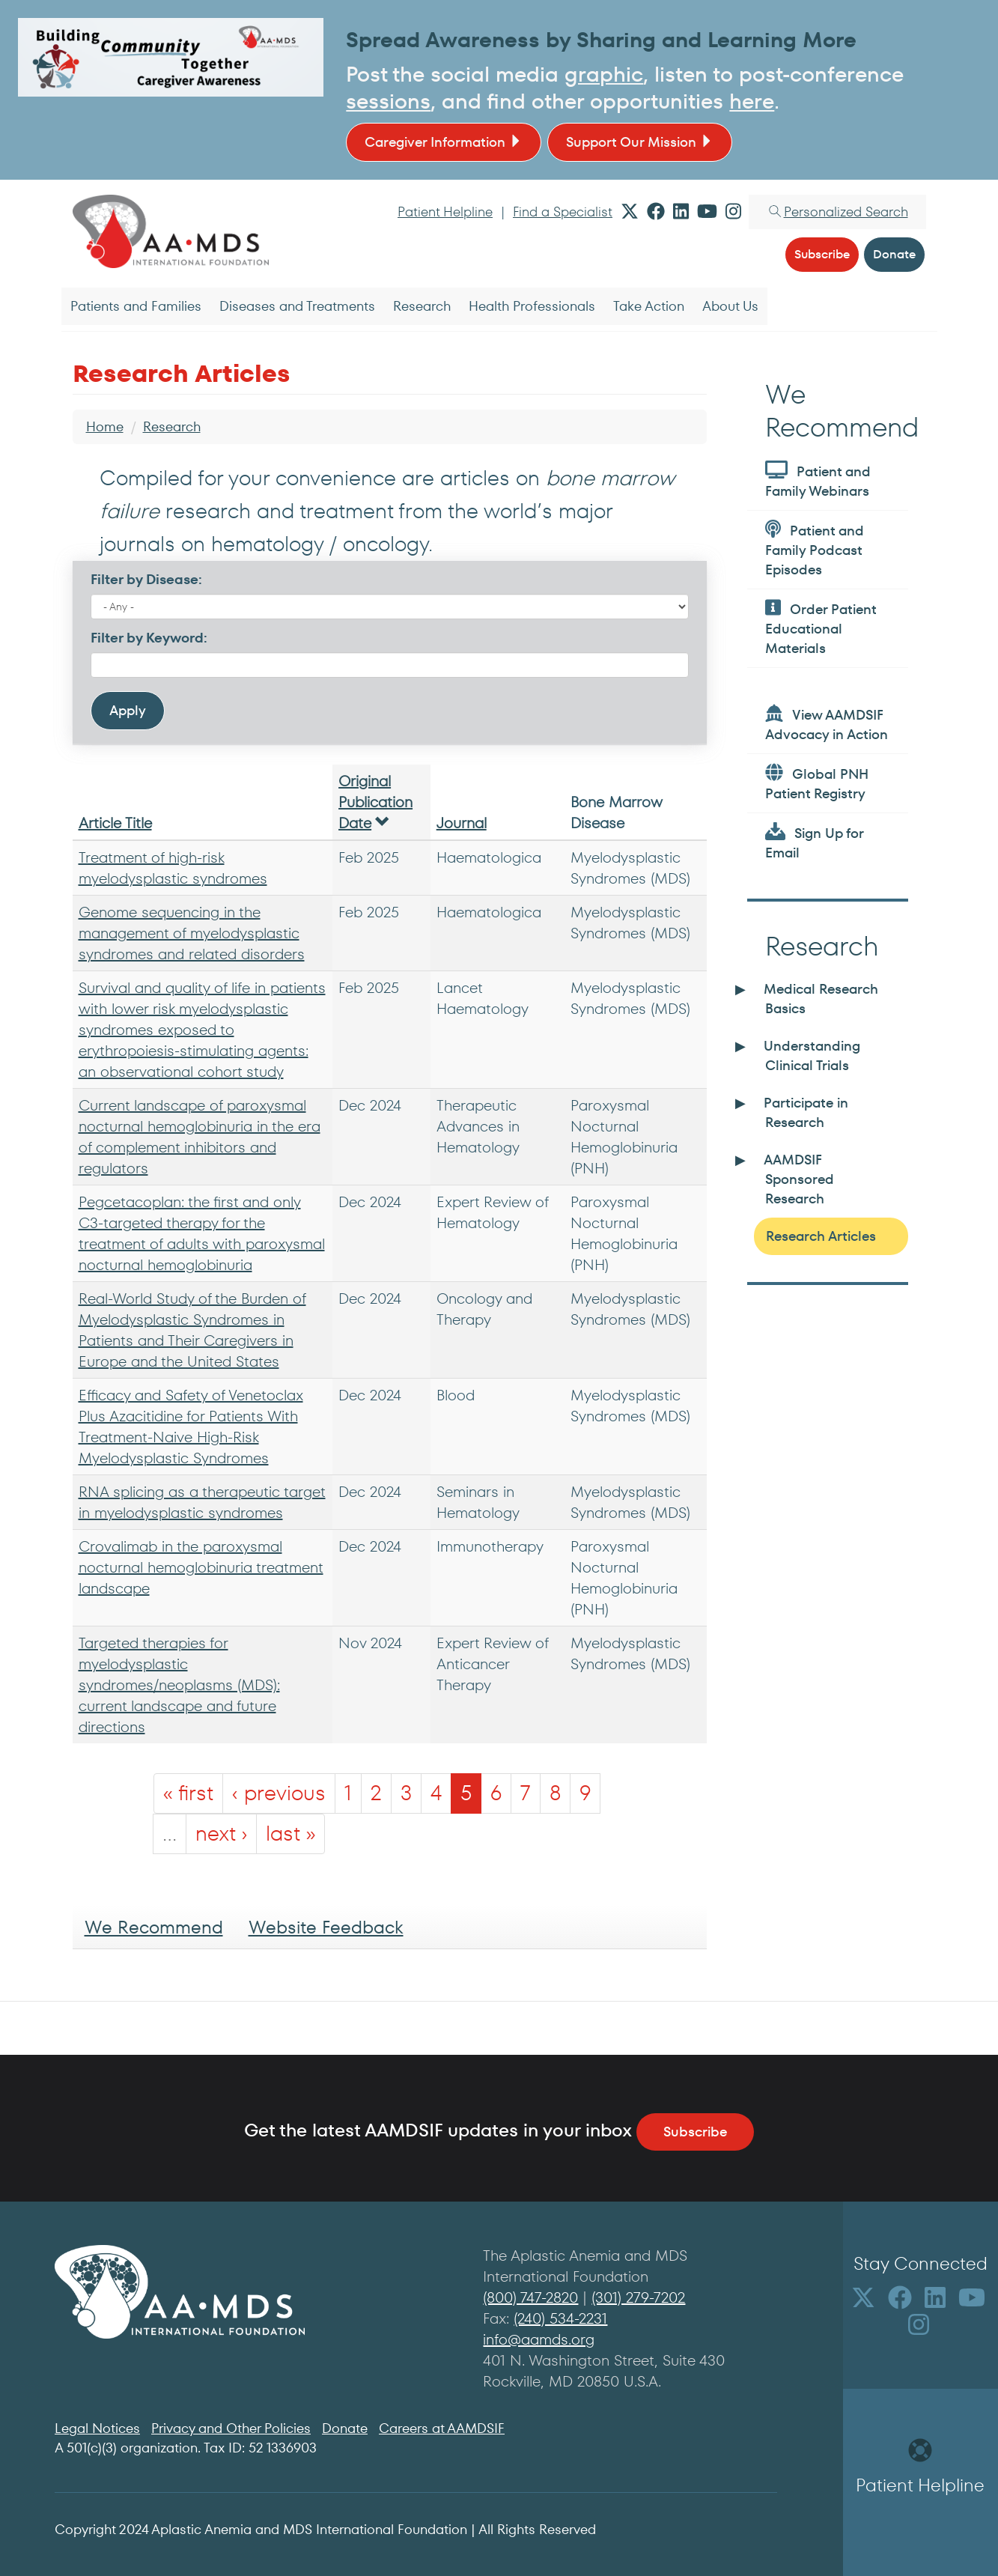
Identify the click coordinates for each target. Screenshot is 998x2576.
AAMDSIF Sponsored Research (799, 1179)
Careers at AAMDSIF (442, 2428)
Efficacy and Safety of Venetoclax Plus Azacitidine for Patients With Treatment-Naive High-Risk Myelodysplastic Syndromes (191, 1426)
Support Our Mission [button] (639, 142)
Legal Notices (97, 2428)
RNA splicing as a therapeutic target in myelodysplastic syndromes (202, 1502)
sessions (388, 101)
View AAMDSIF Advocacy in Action (826, 724)
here (751, 101)
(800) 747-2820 (530, 2297)
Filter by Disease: (146, 579)
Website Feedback (326, 1927)
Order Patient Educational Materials (820, 627)
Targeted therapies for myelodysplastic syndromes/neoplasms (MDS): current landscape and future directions (179, 1684)
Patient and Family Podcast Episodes (814, 549)
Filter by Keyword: (149, 637)
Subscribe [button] (822, 254)
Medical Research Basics (821, 998)
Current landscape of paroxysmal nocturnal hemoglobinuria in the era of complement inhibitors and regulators (199, 1137)
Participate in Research (806, 1112)
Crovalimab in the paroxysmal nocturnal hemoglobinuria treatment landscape (201, 1567)
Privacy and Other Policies (231, 2428)
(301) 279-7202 (638, 2297)
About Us (730, 306)
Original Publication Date (375, 802)
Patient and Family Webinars (818, 480)
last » (290, 1833)
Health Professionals (532, 306)
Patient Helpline (445, 211)
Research (422, 306)
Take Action (648, 306)
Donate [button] (894, 254)
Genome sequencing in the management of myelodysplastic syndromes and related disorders (192, 933)
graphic (604, 74)
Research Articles (821, 1236)
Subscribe (695, 2131)
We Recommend (154, 1927)
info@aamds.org (538, 2339)
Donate (345, 2428)
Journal (461, 822)
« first (188, 1793)
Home (105, 426)
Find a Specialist (562, 211)
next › (221, 1833)
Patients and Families (135, 306)
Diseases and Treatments (297, 306)
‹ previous (279, 1793)
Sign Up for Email (814, 842)
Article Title (115, 822)
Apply (127, 710)
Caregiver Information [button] (444, 142)
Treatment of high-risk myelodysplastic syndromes (173, 868)
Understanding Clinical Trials (812, 1055)
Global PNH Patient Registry (816, 783)
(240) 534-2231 (560, 2318)
